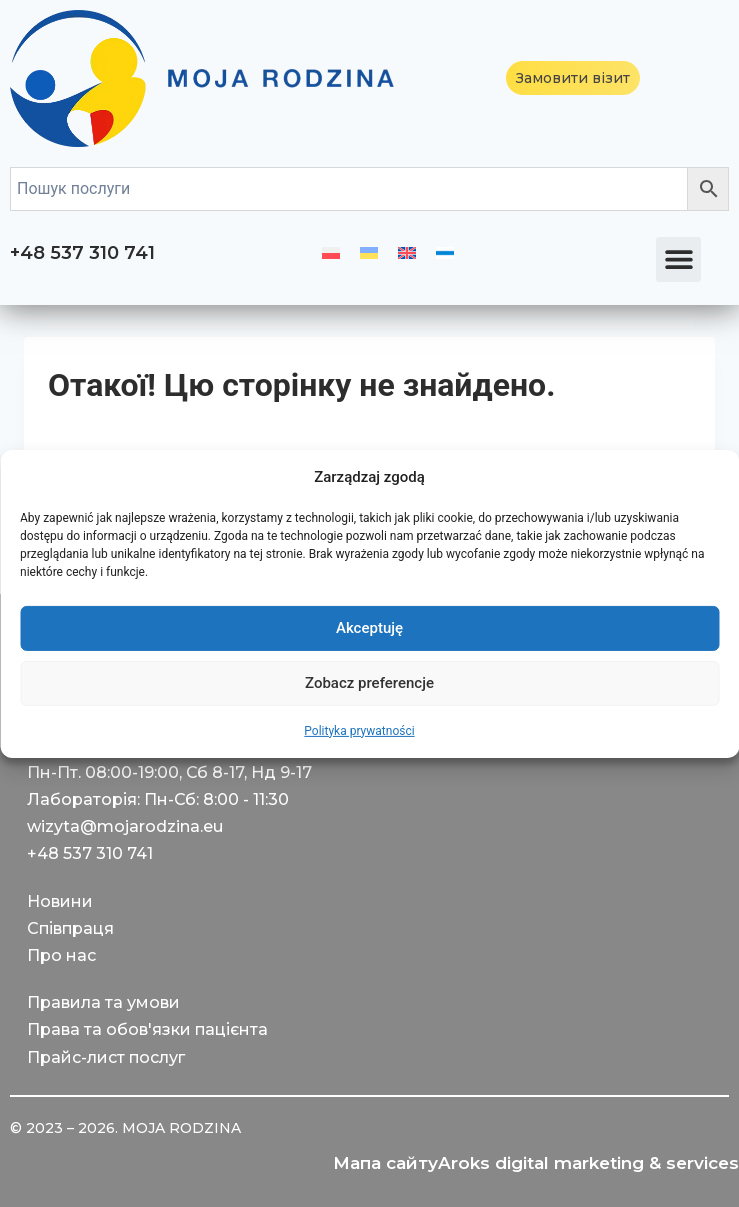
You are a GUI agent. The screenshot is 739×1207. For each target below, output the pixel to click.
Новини (60, 901)
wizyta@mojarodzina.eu (125, 826)
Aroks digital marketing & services (588, 1163)
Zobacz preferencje (369, 683)
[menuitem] (331, 253)
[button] (678, 259)
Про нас (61, 955)
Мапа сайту (385, 1163)
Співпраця (70, 928)
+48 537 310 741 (82, 253)
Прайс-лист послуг (106, 1057)
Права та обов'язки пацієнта (147, 1029)
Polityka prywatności (359, 730)
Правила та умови (103, 1002)
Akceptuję (369, 628)
